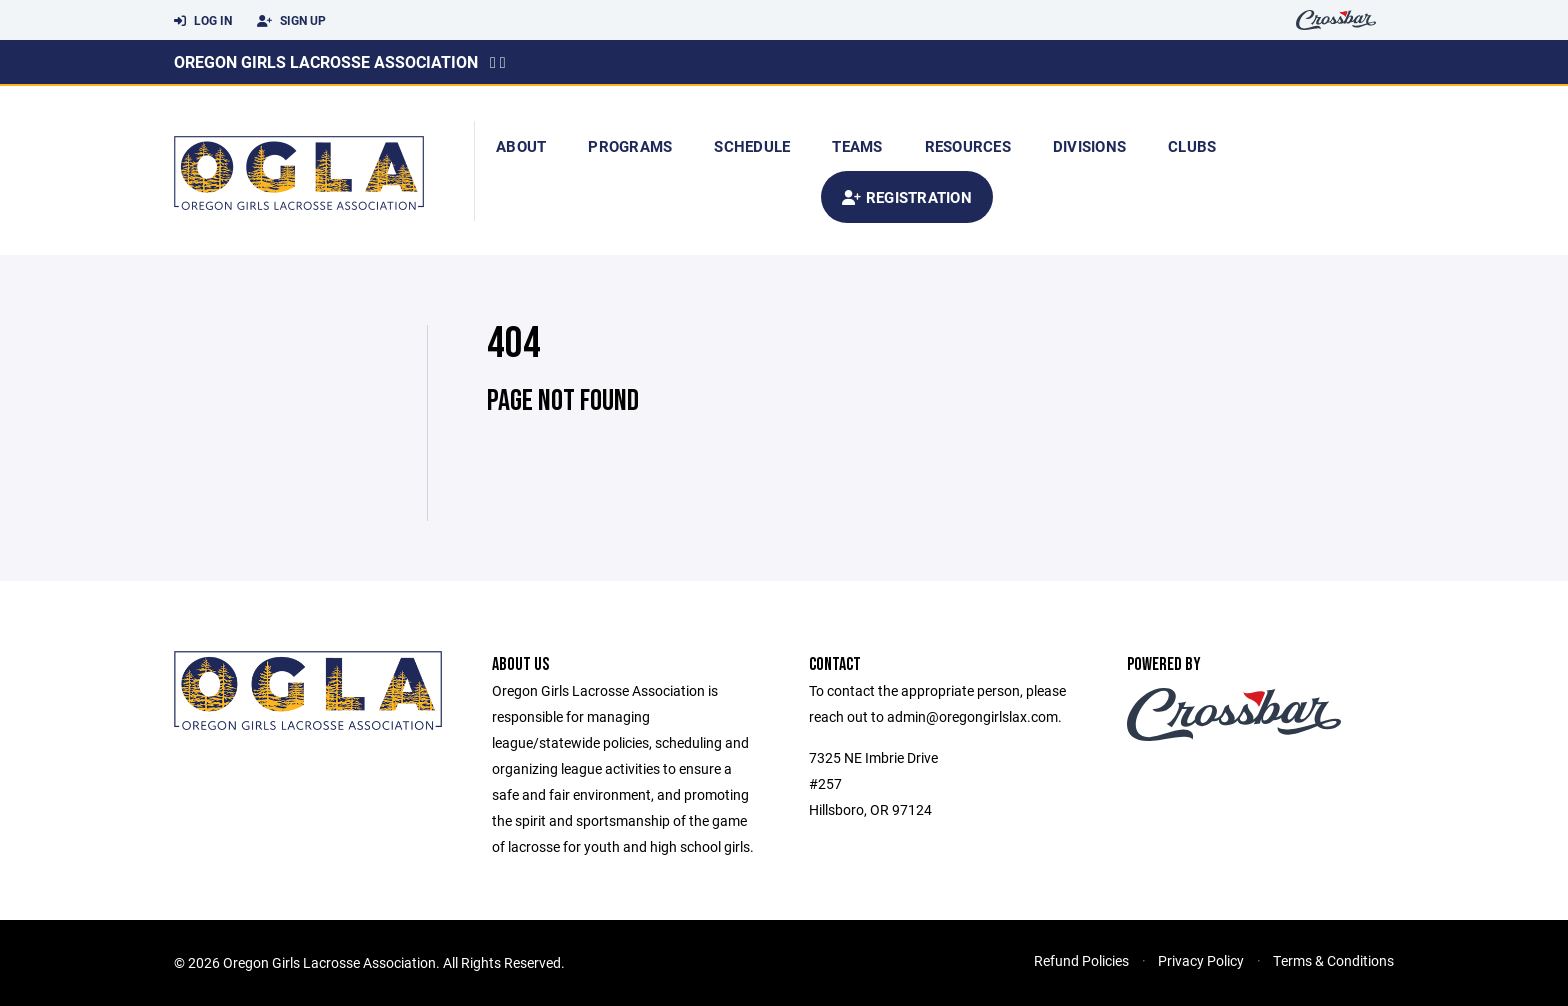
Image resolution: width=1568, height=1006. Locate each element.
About (521, 146)
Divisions (1089, 146)
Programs (630, 146)
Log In (203, 21)
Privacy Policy (1201, 960)
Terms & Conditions (1333, 960)
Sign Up (291, 21)
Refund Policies (1081, 960)
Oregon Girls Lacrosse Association (326, 61)
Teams (857, 146)
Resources (968, 146)
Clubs (1192, 146)
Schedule (752, 146)
